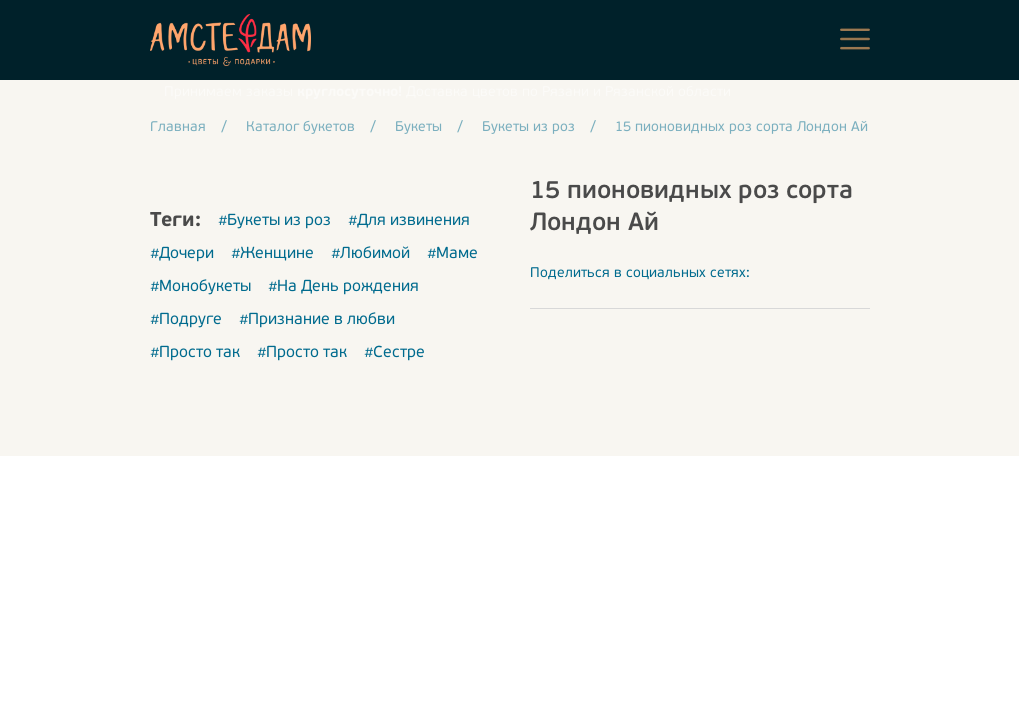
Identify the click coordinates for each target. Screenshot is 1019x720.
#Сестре (394, 353)
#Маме (452, 254)
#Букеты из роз (274, 221)
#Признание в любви (317, 320)
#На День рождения (343, 287)
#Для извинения (409, 221)
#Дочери (182, 254)
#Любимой (370, 254)
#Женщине (272, 254)
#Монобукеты (200, 287)
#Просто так (195, 353)
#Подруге (186, 320)
